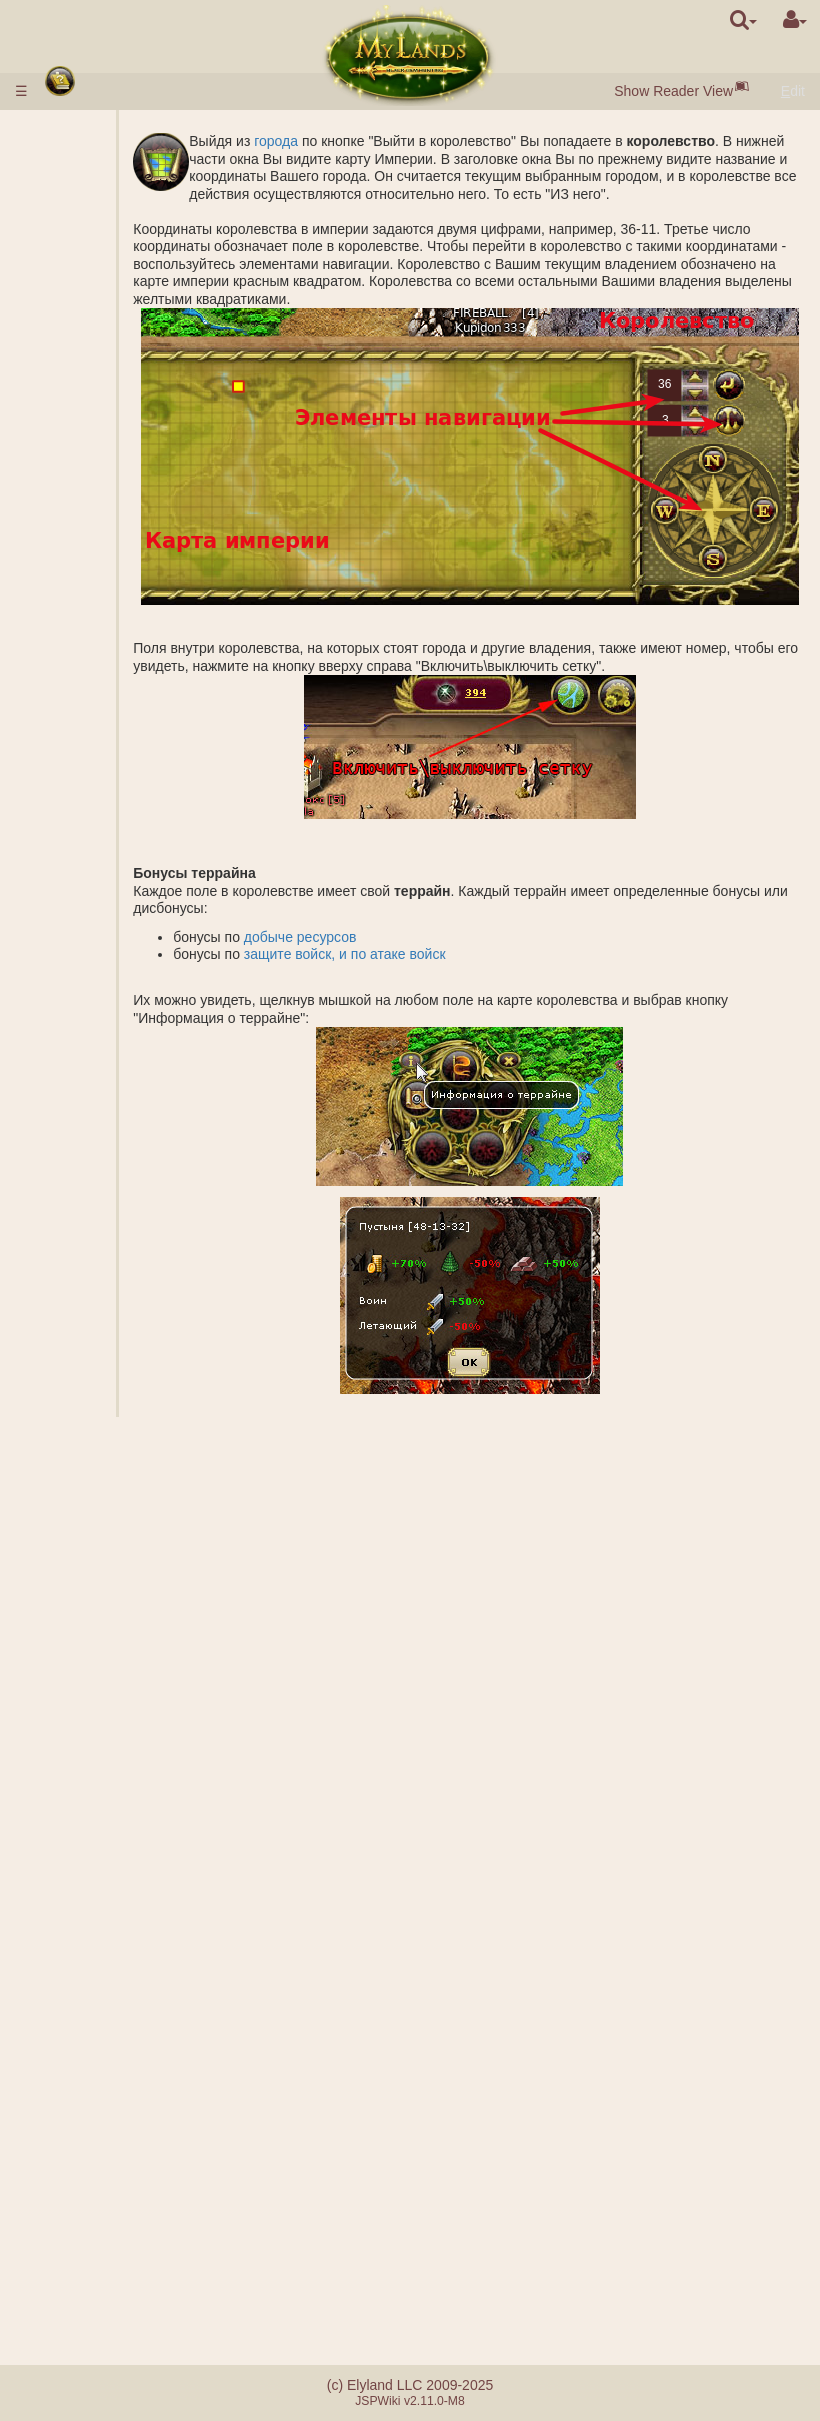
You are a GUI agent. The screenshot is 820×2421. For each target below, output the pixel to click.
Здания (80, 334)
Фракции (123, 981)
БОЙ (110, 1051)
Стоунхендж (94, 859)
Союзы (77, 1797)
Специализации (127, 553)
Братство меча (106, 2077)
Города (79, 229)
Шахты (117, 649)
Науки (74, 474)
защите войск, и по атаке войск (405, 972)
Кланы (78, 1850)
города (336, 141)
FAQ (69, 2228)
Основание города (127, 1270)
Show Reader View (673, 91)
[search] (743, 20)
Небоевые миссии (90, 1183)
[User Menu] (795, 20)
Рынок (115, 369)
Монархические (127, 1876)
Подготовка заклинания (129, 1655)
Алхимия (123, 526)
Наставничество (108, 2007)
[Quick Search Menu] (743, 20)
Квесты (78, 2130)
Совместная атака (127, 1008)
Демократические (126, 1911)
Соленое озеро (123, 675)
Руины (76, 841)
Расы (72, 211)
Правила (83, 130)
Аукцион (122, 386)
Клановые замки (90, 1946)
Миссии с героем (87, 1113)
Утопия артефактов (93, 2051)
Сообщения (93, 2147)
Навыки (82, 1471)
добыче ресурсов (360, 954)
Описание (127, 421)
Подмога (123, 1034)
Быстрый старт (108, 194)
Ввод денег (91, 148)
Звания (118, 946)
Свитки (78, 1716)
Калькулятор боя (128, 1078)
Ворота (118, 351)
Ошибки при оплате (94, 2255)
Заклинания (96, 1489)
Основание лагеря (127, 1148)
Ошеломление (102, 1769)
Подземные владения (92, 745)
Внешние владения (86, 605)
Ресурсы (82, 264)
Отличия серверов (85, 2202)
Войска (80, 404)
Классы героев (102, 1454)
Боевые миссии (82, 920)
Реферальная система (100, 2290)
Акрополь (126, 824)
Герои (75, 1436)
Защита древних (84, 885)
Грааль (118, 701)
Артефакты (94, 1699)
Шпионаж (125, 1209)
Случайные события (92, 2104)
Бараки (118, 771)
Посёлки (122, 246)
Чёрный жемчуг (120, 290)
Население (91, 316)
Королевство (100, 579)
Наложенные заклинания (129, 1585)
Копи (110, 631)
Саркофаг (127, 806)
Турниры (83, 2025)
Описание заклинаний (129, 1523)
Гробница (126, 789)
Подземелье (97, 719)
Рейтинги (124, 964)
